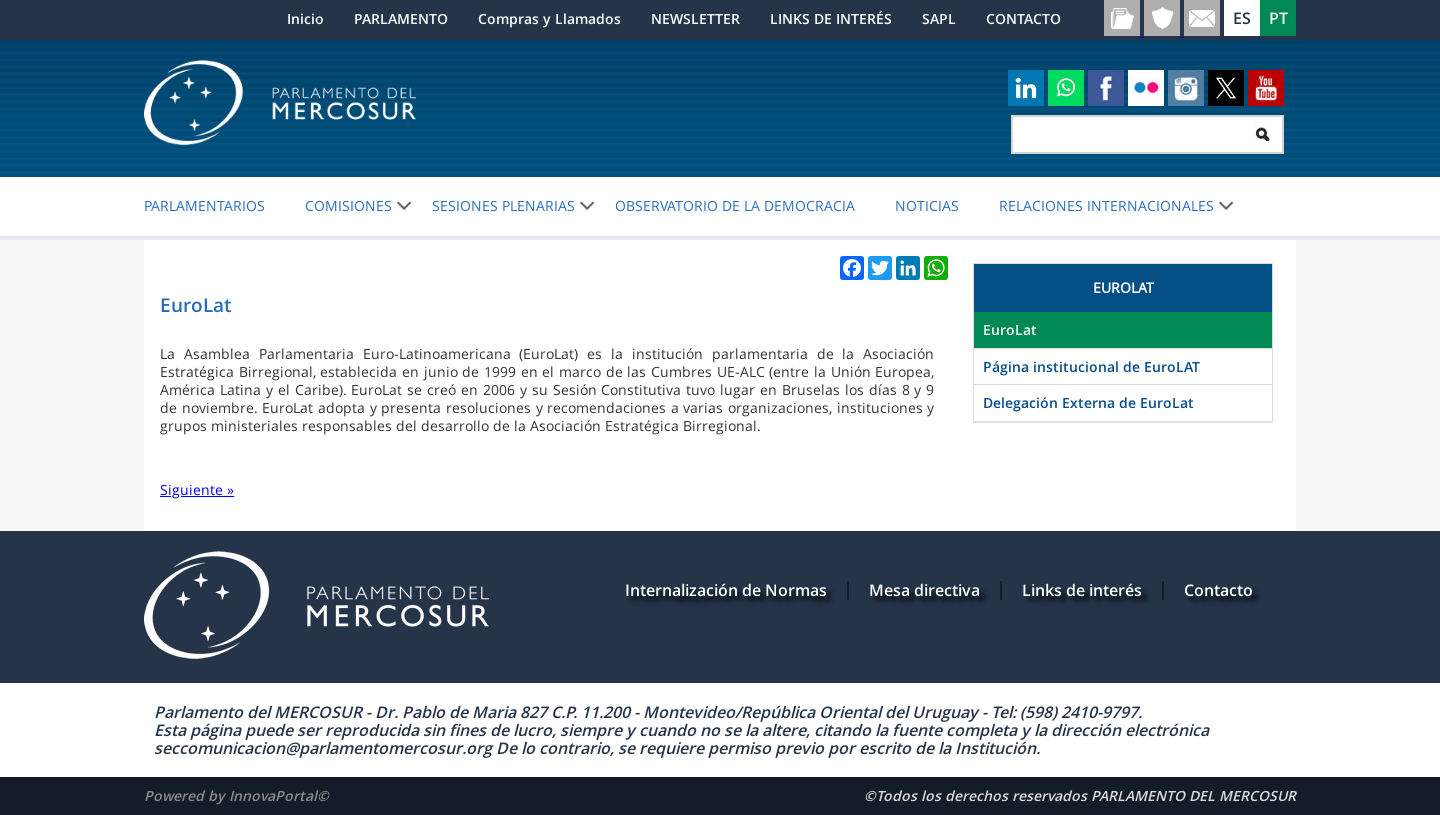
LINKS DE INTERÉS (831, 18)
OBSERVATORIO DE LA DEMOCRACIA (735, 206)
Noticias (927, 206)
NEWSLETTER (695, 18)
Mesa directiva (924, 590)
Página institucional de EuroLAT (1091, 366)
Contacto (1218, 590)
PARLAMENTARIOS (204, 206)
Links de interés (1082, 590)
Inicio (305, 18)
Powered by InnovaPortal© (236, 795)
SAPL (939, 18)
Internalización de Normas (726, 590)
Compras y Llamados (549, 18)
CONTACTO (1023, 18)
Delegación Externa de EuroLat (1088, 402)
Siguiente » (197, 489)
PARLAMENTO (401, 18)
